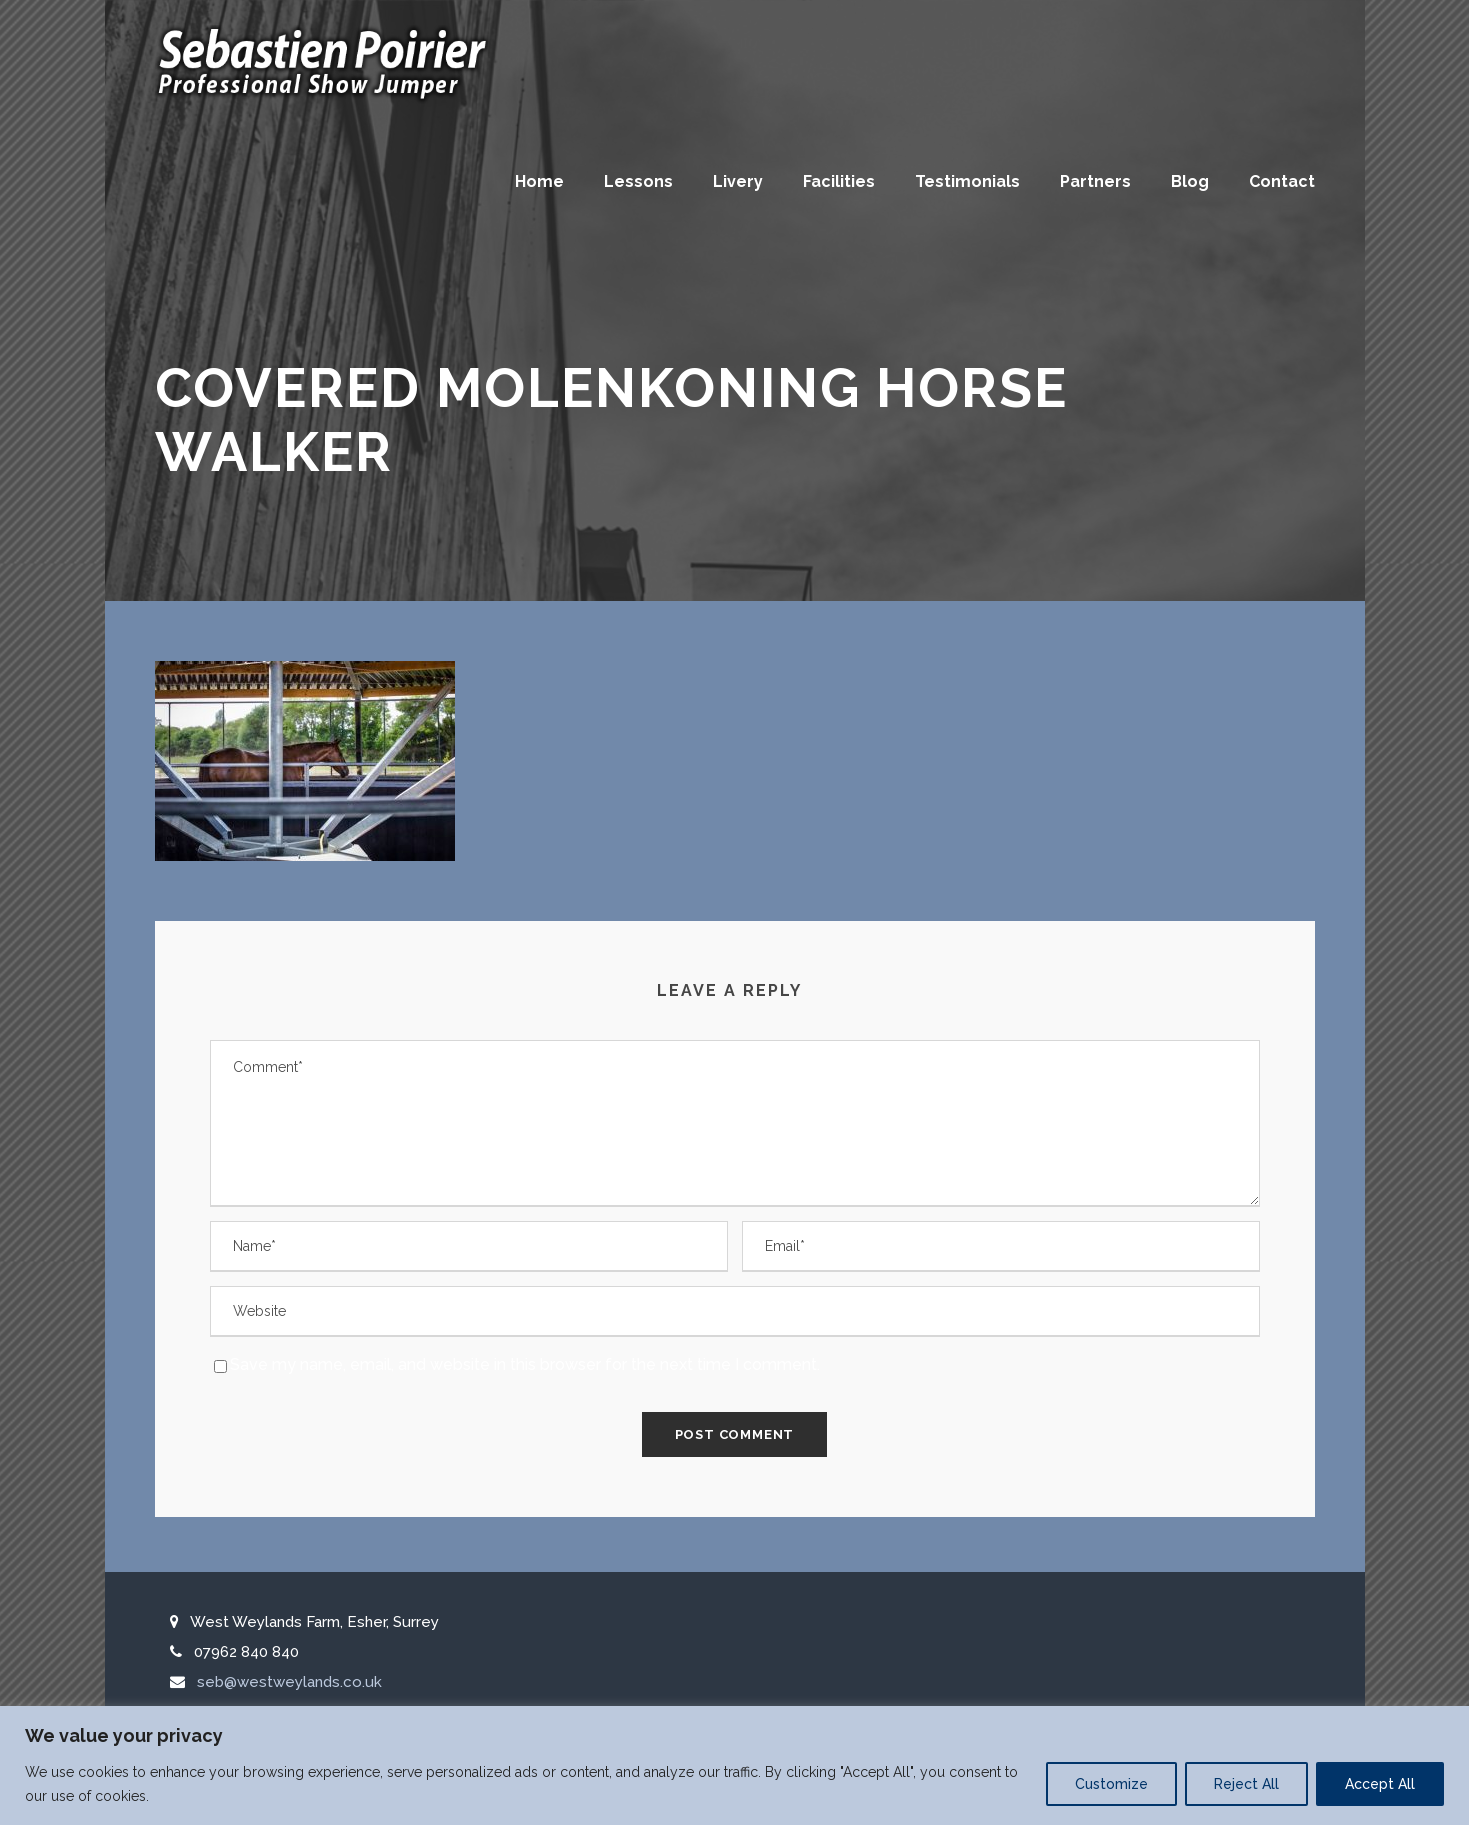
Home (539, 181)
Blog (1190, 181)
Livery (738, 181)
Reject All (1246, 1784)
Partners (1095, 181)
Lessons (638, 181)
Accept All (1380, 1784)
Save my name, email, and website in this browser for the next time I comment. (525, 1364)
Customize (1111, 1784)
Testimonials (967, 181)
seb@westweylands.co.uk (289, 1682)
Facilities (839, 181)
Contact (1282, 181)
